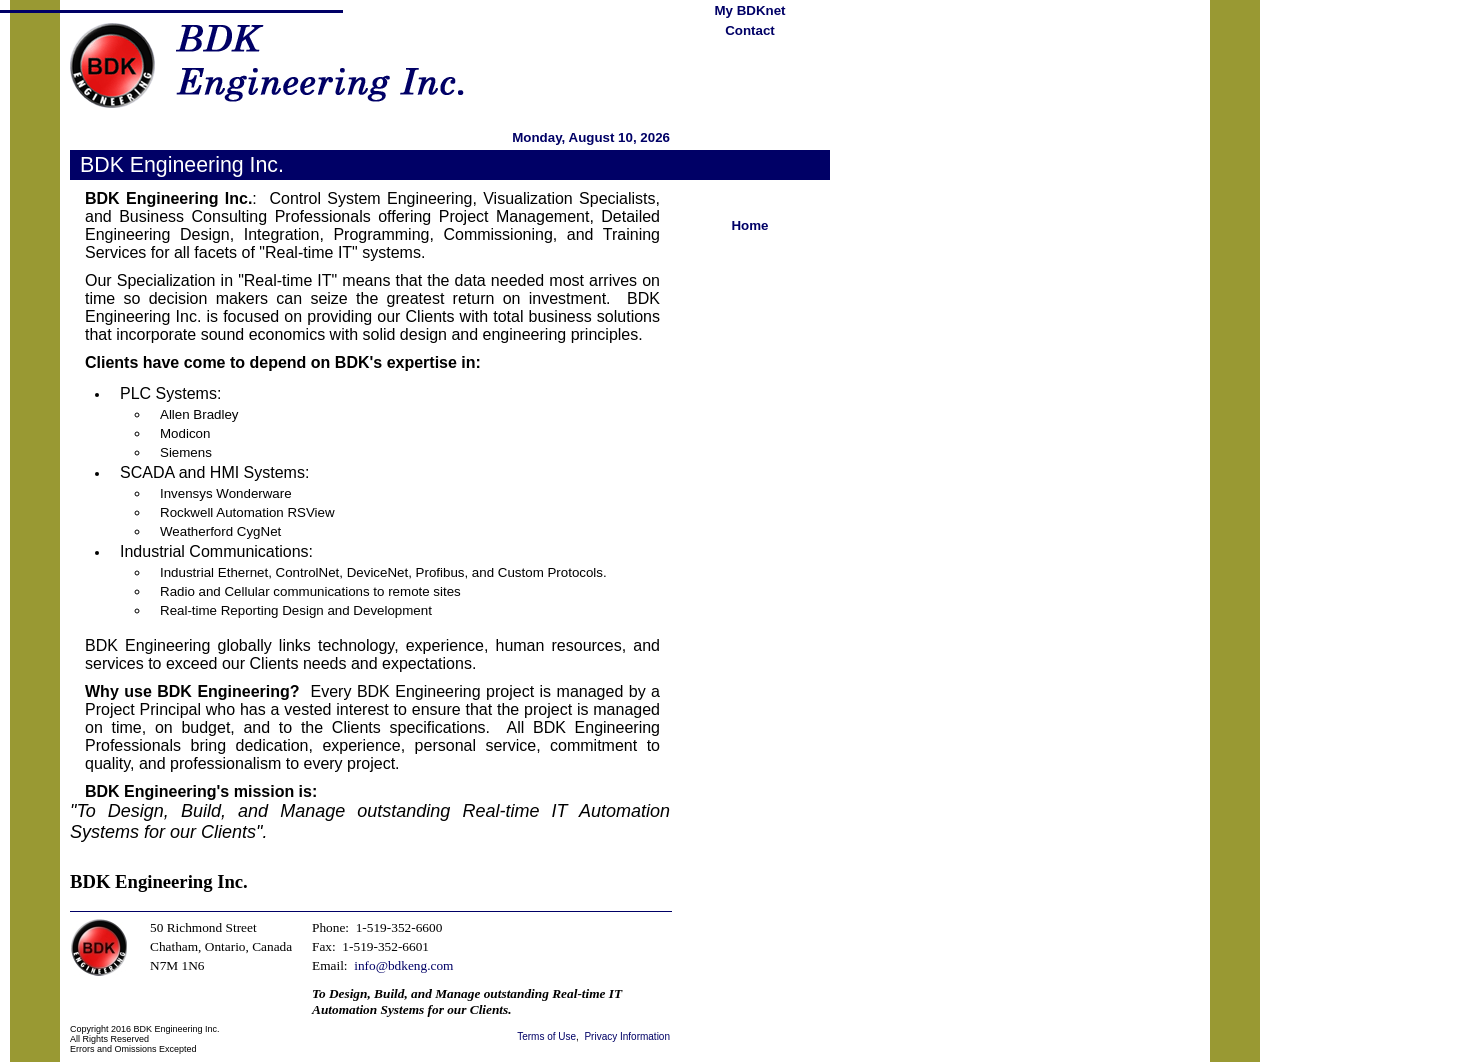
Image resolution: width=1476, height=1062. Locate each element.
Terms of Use (546, 1036)
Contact (750, 30)
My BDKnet (749, 10)
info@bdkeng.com (403, 965)
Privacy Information (627, 1036)
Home (749, 225)
